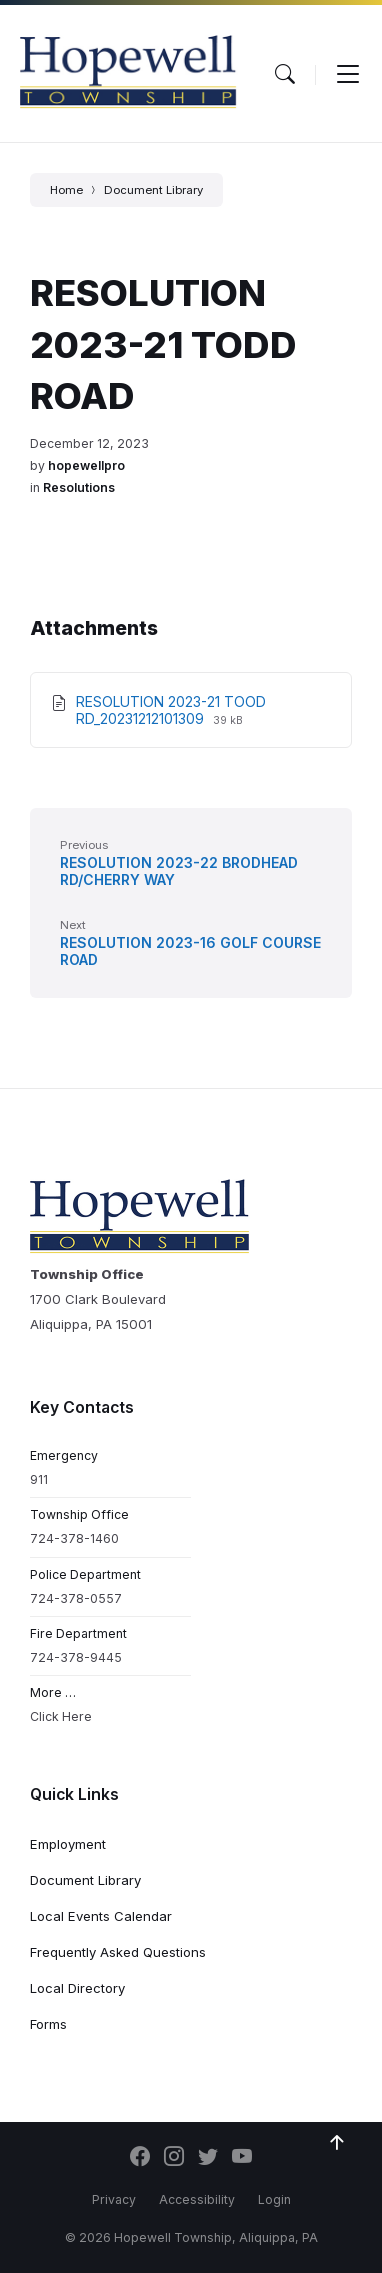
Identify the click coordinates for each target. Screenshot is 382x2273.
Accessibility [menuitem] (197, 2199)
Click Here (61, 1716)
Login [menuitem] (274, 2199)
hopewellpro (86, 465)
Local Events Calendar (101, 1916)
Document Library (153, 190)
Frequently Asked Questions (118, 1952)
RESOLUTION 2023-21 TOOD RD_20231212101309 (171, 710)
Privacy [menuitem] (114, 2199)
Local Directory (77, 1988)
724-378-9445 (76, 1657)
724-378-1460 (74, 1538)
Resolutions (79, 487)
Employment (68, 1844)
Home (66, 190)
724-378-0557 (76, 1598)
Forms (48, 2024)
